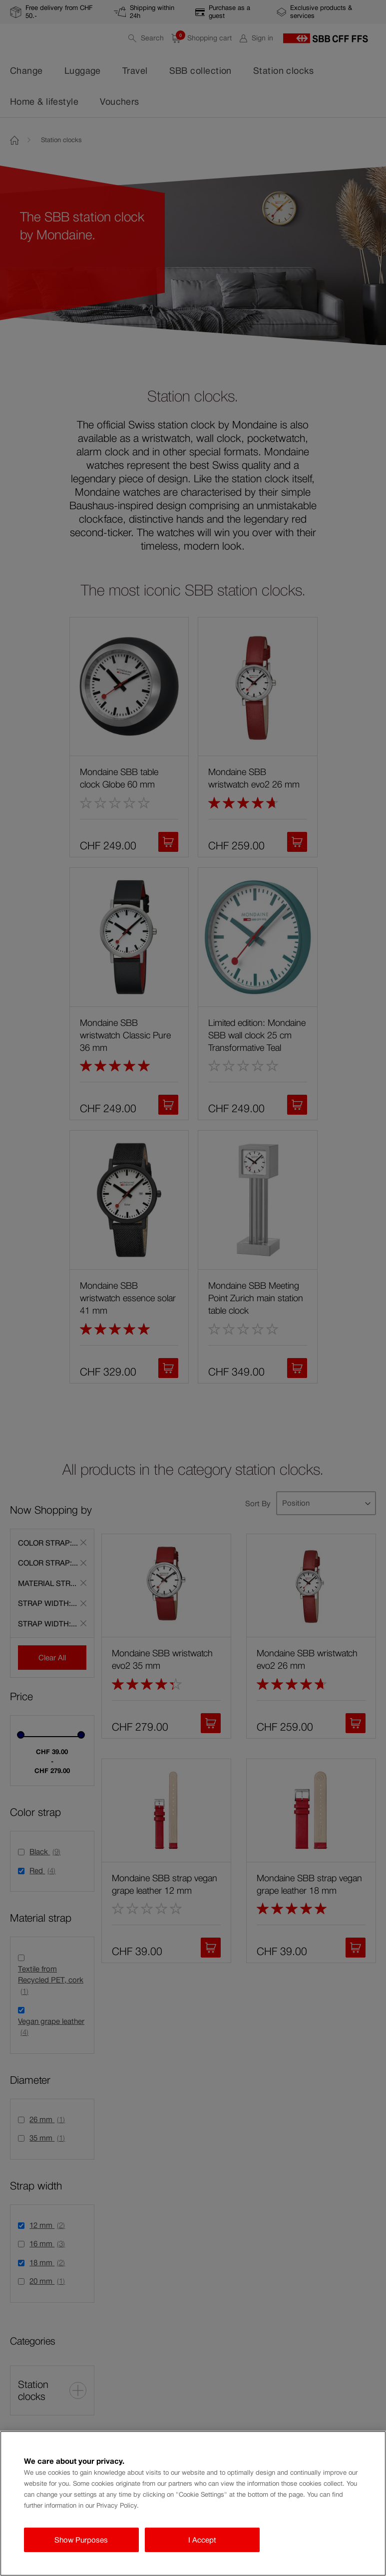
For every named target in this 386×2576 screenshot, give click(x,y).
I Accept (202, 2540)
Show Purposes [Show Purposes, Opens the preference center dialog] (81, 2540)
